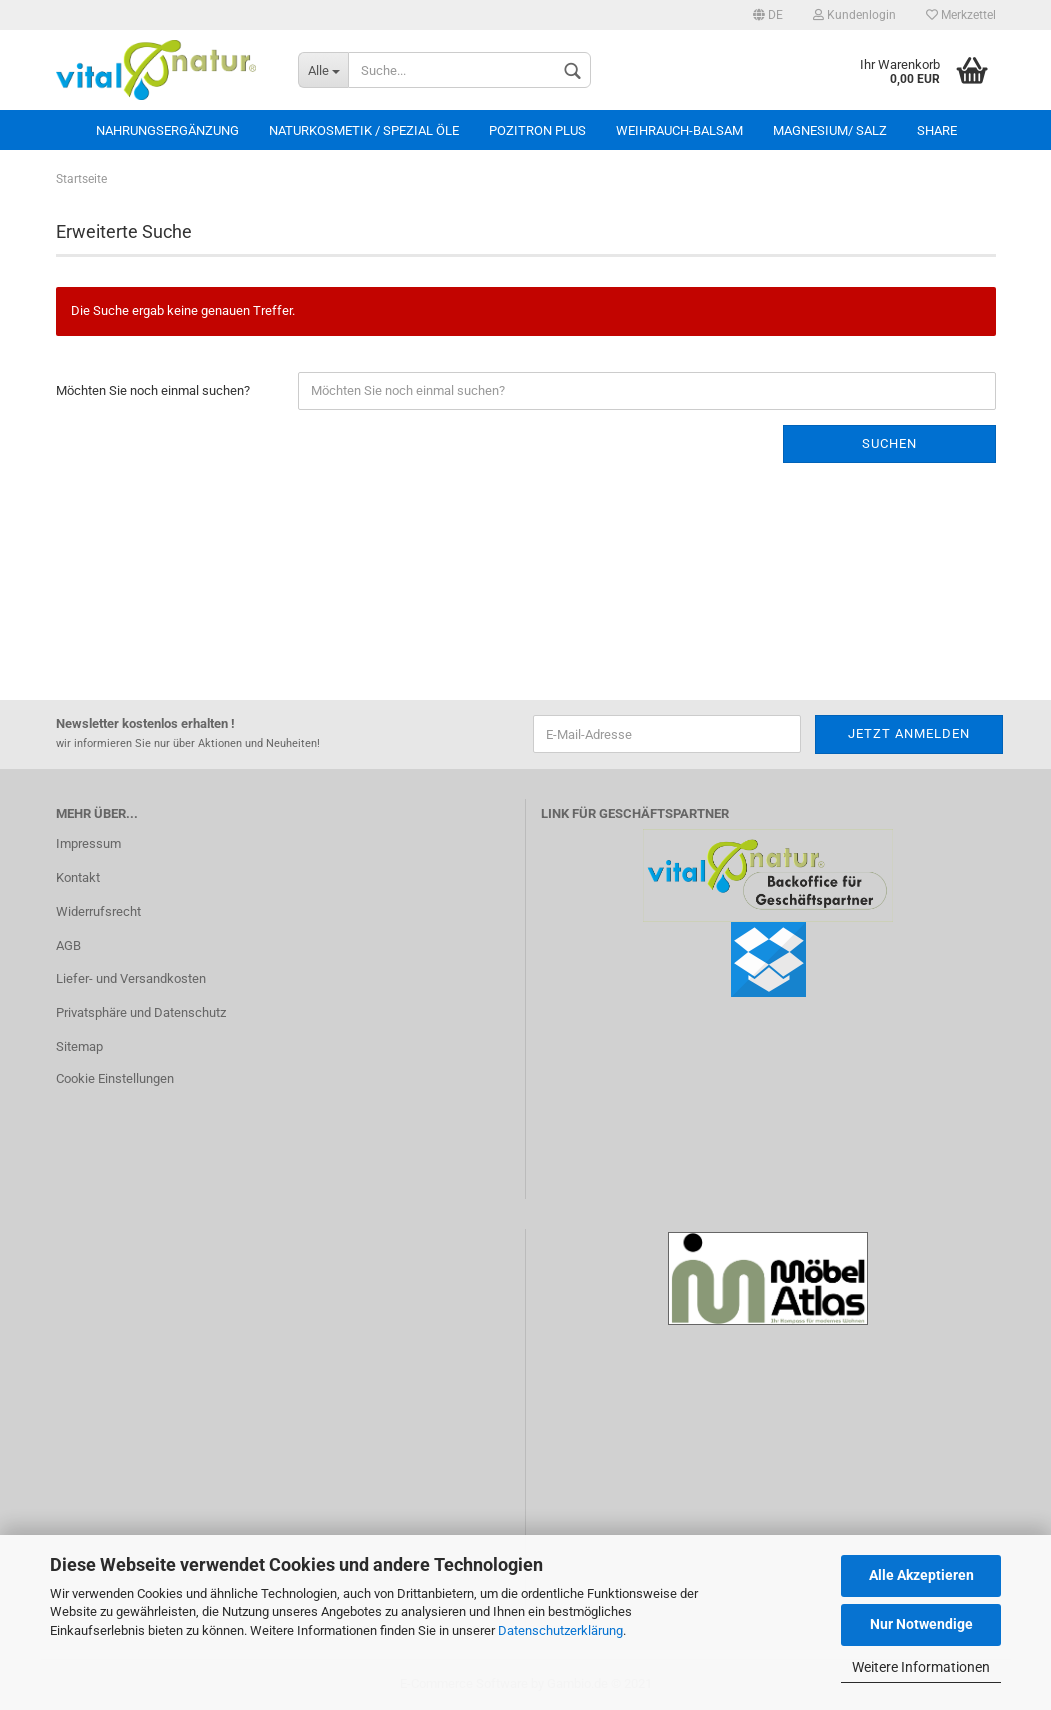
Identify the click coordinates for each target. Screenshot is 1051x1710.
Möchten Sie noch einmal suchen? (153, 390)
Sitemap (79, 1046)
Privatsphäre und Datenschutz (141, 1012)
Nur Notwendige (921, 1624)
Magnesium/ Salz (830, 130)
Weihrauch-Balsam (679, 130)
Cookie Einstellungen (115, 1078)
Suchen (889, 443)
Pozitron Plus (537, 130)
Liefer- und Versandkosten (131, 978)
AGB (68, 945)
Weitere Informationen (921, 1667)
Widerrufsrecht (98, 911)
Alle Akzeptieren (921, 1575)
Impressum (88, 843)
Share (937, 130)
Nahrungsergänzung (167, 130)
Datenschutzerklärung (560, 1630)
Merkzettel (961, 15)
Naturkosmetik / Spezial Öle (364, 130)
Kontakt (78, 877)
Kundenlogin (854, 15)
